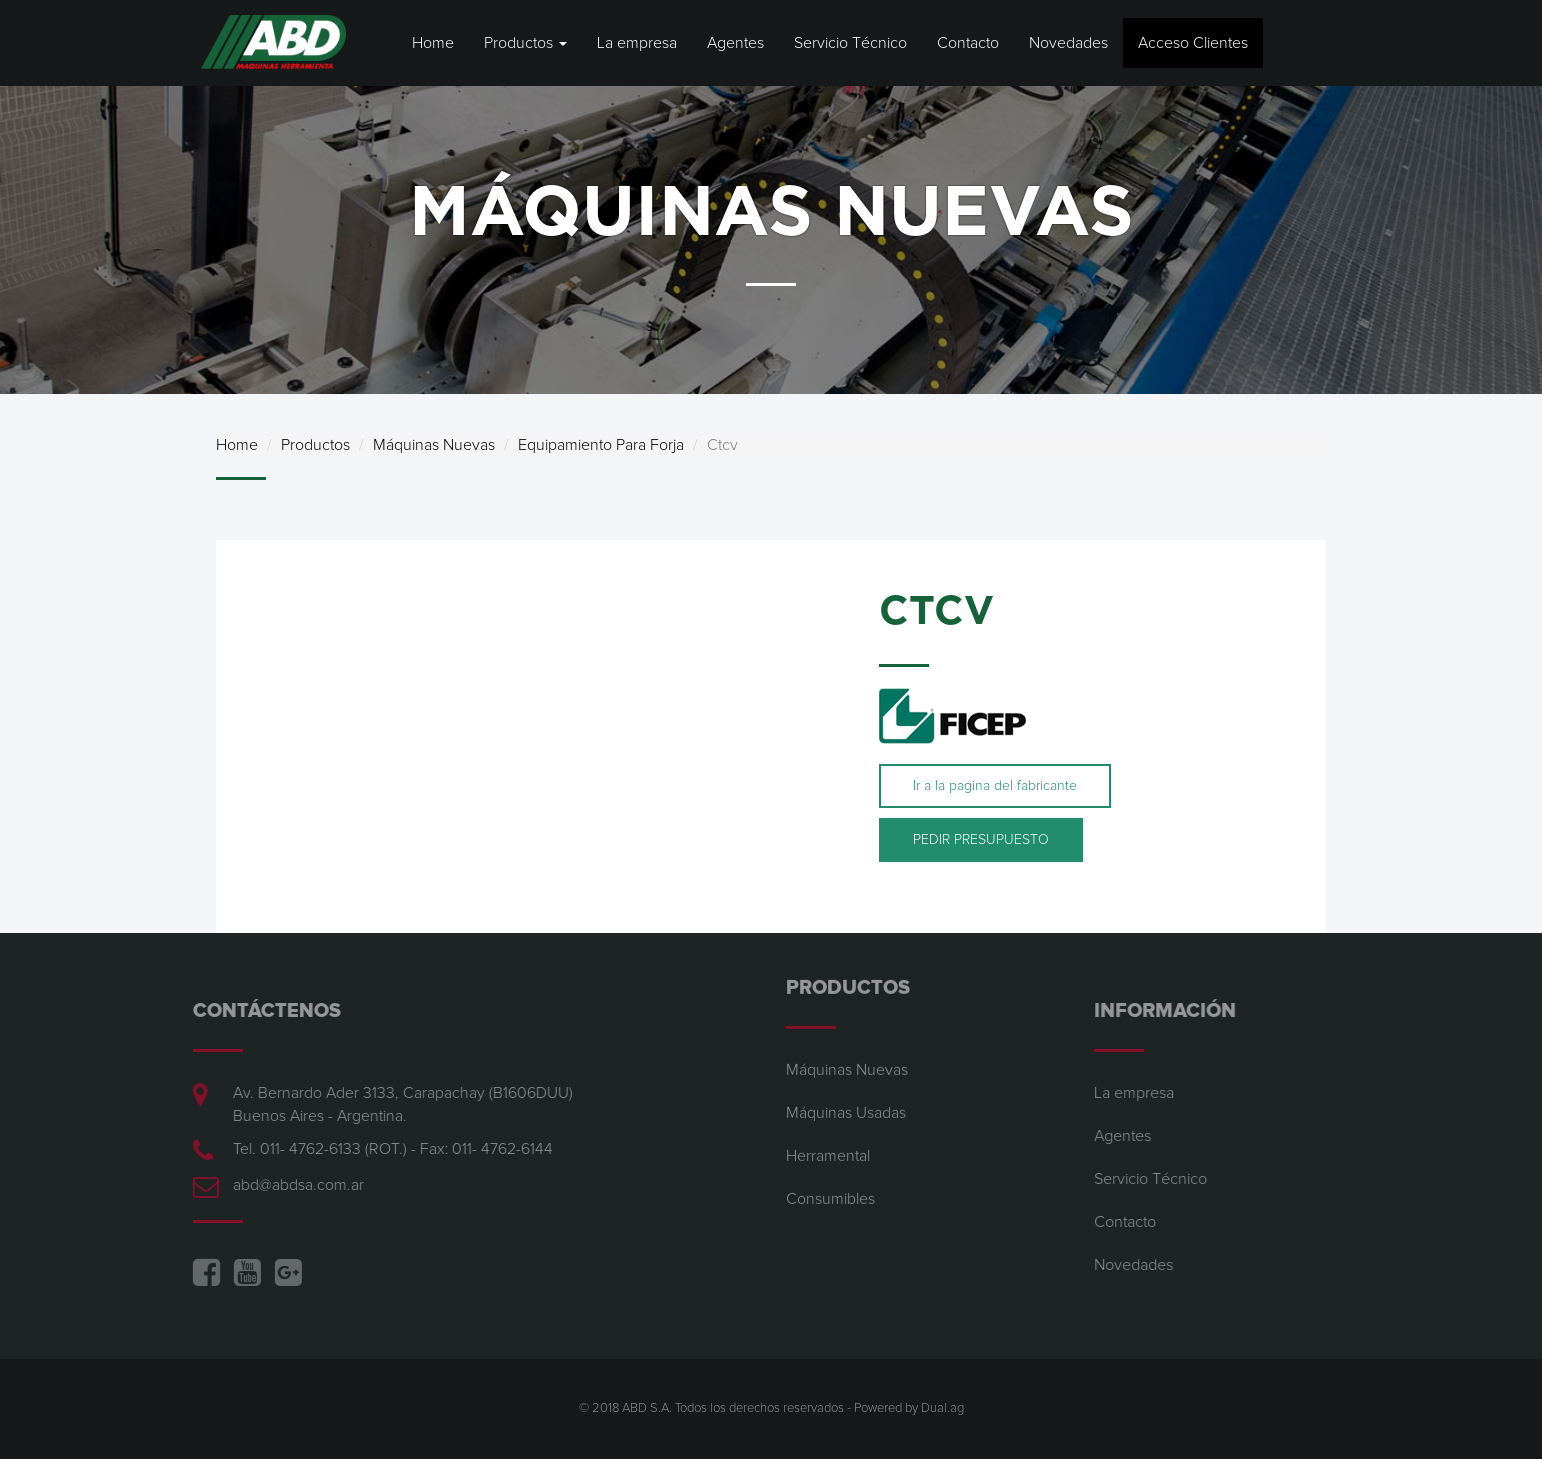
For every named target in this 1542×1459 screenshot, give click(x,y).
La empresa (637, 43)
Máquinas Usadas (846, 1103)
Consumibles (830, 1188)
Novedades (1068, 43)
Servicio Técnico (850, 43)
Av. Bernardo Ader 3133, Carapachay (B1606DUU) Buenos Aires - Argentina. (393, 1104)
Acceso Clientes (1193, 43)
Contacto (968, 43)
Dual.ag (942, 1408)
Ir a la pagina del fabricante (995, 786)
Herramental (828, 1146)
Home (433, 43)
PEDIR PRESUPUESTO (981, 840)
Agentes (735, 43)
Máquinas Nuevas (434, 445)
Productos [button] (525, 43)
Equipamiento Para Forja (601, 445)
